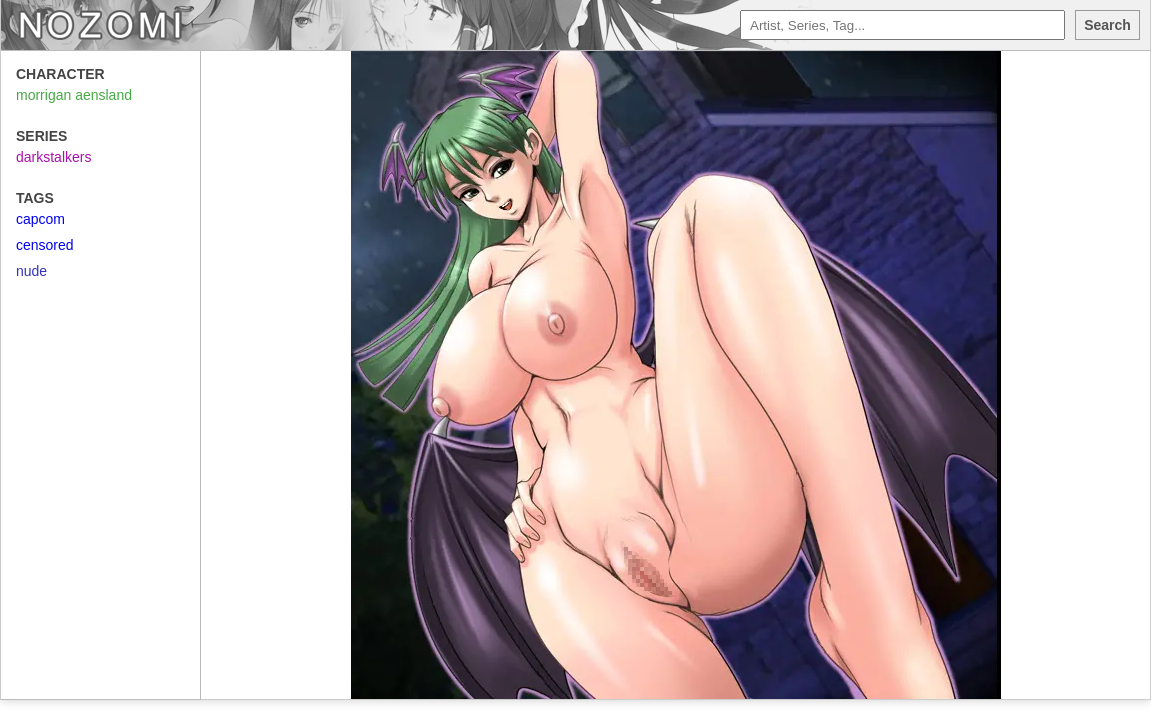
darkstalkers (53, 157)
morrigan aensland (74, 95)
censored (45, 245)
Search (1107, 25)
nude (31, 271)
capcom (40, 219)
